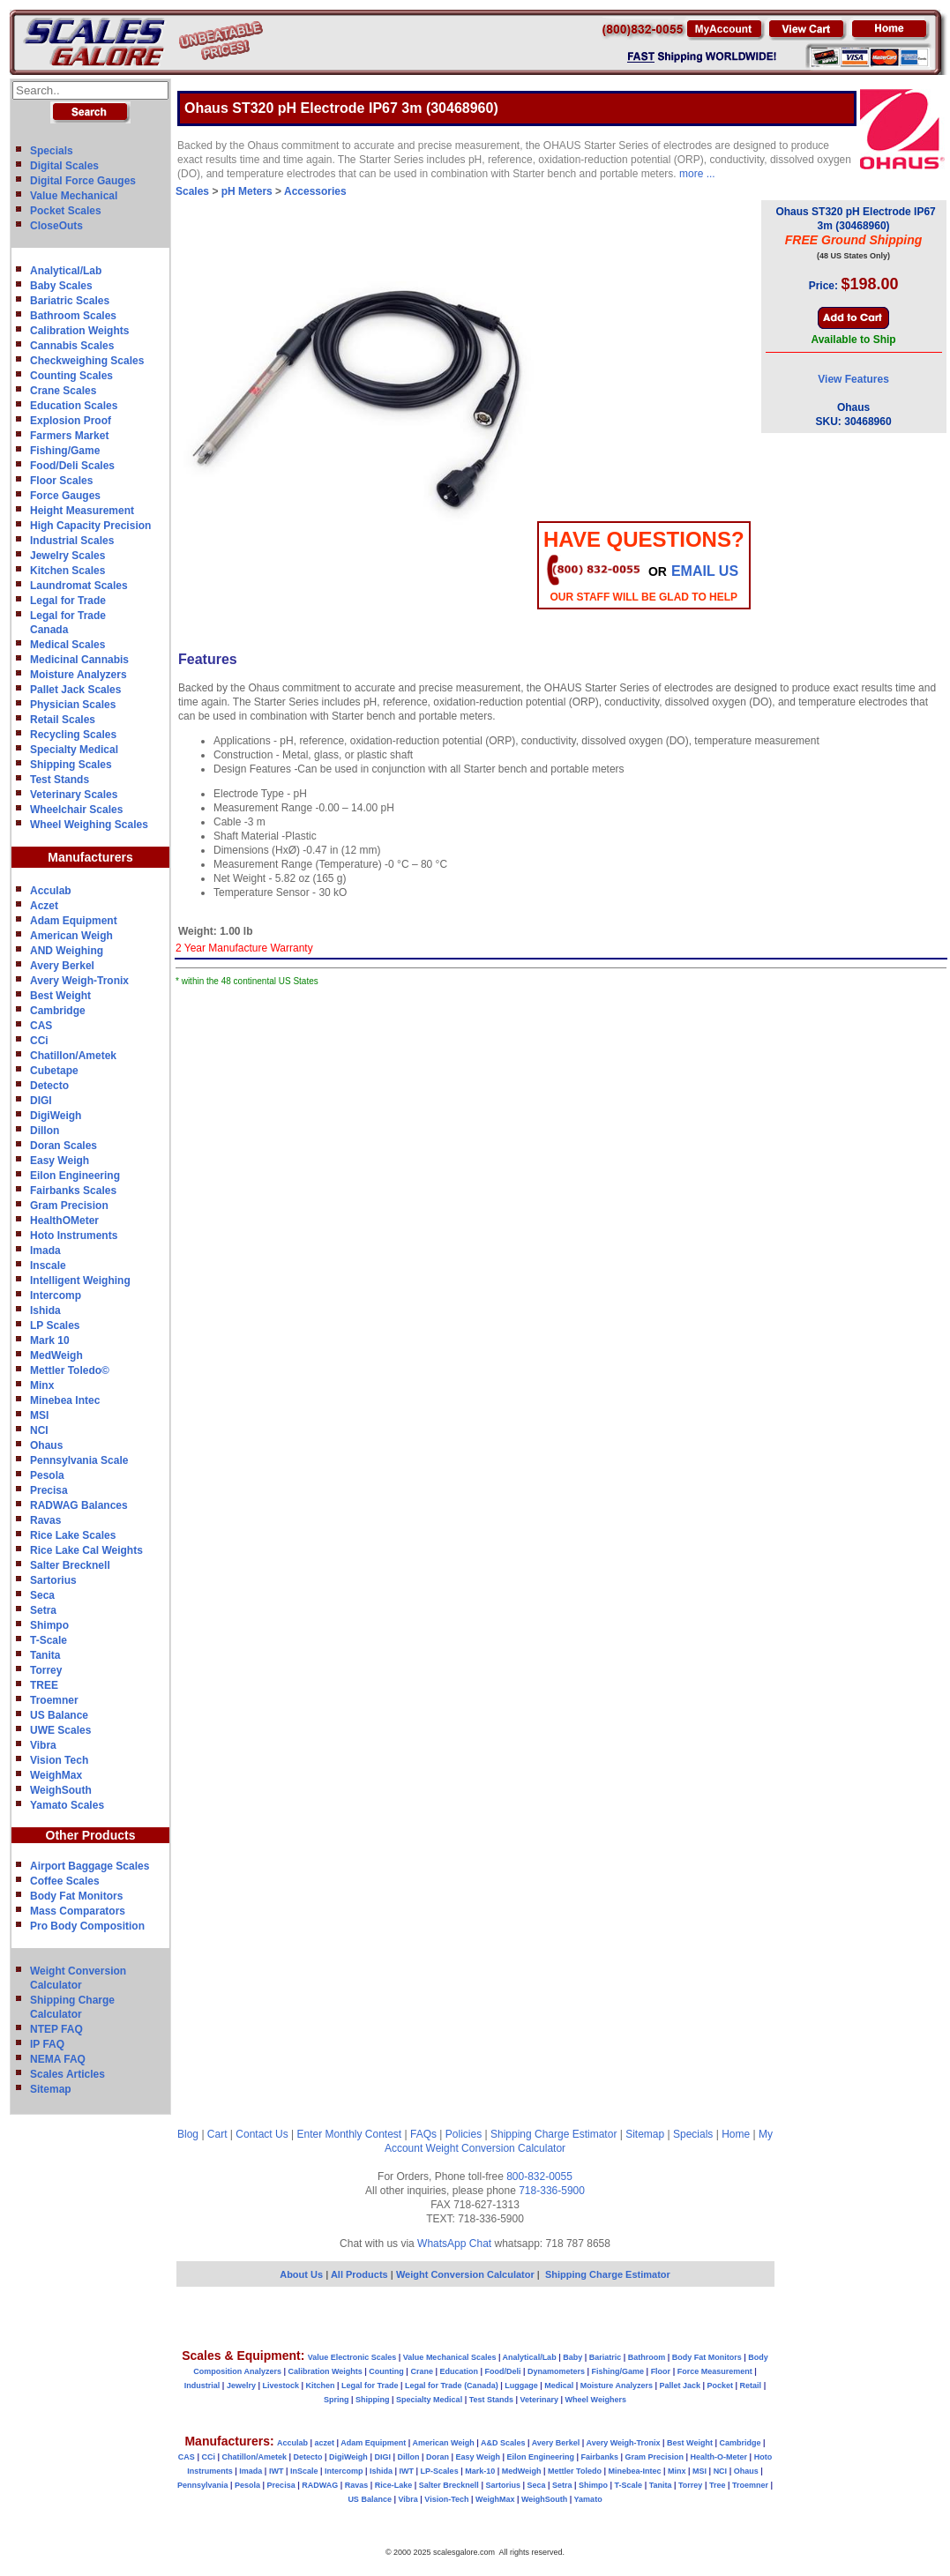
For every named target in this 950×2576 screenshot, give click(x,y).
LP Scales (54, 1325)
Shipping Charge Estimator (553, 2134)
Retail (751, 2385)
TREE (44, 1685)
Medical (558, 2385)
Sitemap (50, 2089)
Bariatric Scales (69, 301)
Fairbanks (599, 2457)
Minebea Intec (65, 1400)
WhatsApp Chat (454, 2243)
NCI (39, 1430)
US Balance (59, 1715)
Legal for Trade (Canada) (451, 2385)
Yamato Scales (67, 1805)
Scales (192, 191)
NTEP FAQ (56, 2029)
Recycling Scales (73, 734)
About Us (301, 2274)
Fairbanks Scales (73, 1190)
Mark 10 (50, 1340)
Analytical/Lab (65, 271)
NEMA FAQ (58, 2059)
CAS (41, 1025)
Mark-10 (480, 2471)
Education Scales (73, 405)
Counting (386, 2371)
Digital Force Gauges (83, 181)
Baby (572, 2357)
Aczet (44, 906)
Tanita (45, 1655)
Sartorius (53, 1580)
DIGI (41, 1100)
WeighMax (56, 1775)
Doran (437, 2457)
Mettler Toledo (575, 2471)
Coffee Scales (65, 1881)
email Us (704, 571)
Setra (43, 1610)
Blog (187, 2134)
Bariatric (605, 2357)
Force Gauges (65, 495)
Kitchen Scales (67, 570)
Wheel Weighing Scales (89, 824)
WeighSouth (61, 1790)
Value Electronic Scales (352, 2357)
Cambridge (58, 1010)
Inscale (48, 1265)
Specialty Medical (74, 749)
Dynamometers (556, 2371)
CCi (39, 1040)
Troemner (54, 1700)
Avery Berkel (62, 965)
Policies (463, 2134)
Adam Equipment (73, 921)
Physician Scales (73, 704)
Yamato (588, 2499)
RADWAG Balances (79, 1505)
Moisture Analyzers (78, 674)
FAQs (423, 2134)
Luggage (521, 2385)
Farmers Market (69, 435)
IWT (276, 2471)
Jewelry (241, 2385)
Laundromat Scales (79, 585)
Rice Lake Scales (73, 1535)
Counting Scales (71, 376)
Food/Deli (502, 2371)
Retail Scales (62, 719)
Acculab (50, 891)
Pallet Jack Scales (75, 689)
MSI (39, 1415)
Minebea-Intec (634, 2471)
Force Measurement (714, 2371)
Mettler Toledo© (69, 1370)
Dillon (44, 1130)
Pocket (720, 2385)
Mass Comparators (77, 1911)
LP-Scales (440, 2471)
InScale (304, 2471)
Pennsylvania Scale (79, 1460)
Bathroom (647, 2357)
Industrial (202, 2385)
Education (458, 2371)
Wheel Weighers (595, 2399)
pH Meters (247, 191)
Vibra (43, 1745)
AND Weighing (66, 951)
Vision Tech (59, 1760)
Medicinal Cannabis (79, 659)
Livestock (280, 2385)
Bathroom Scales (73, 316)
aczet (324, 2442)
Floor (661, 2371)
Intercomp (55, 1295)
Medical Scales (67, 644)
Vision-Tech (446, 2499)
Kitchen (320, 2385)
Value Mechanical (73, 196)
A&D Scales (503, 2442)
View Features (853, 379)
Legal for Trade (68, 600)
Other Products (91, 1835)
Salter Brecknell (70, 1565)
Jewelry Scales (67, 555)
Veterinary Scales (73, 794)
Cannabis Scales (72, 346)
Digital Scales (64, 166)
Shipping (372, 2399)
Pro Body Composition (87, 1926)
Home (736, 2134)
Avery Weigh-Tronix (79, 980)
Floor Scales (61, 480)
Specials (51, 151)
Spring (336, 2399)
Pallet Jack (679, 2385)
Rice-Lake (394, 2485)
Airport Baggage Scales (89, 1866)
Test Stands (59, 779)
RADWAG (320, 2485)
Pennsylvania (202, 2485)
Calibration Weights (79, 331)
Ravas (45, 1520)
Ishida (45, 1310)
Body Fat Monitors (76, 1896)
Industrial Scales (72, 540)
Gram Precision (69, 1205)
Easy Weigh (59, 1160)
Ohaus (46, 1445)
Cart (217, 2134)
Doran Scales (63, 1145)
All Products (361, 2274)
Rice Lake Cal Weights (86, 1550)
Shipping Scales (71, 764)
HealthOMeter (64, 1220)
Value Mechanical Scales (450, 2357)
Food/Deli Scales (72, 465)
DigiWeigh (55, 1115)
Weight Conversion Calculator (496, 2148)
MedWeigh (56, 1355)
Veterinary (539, 2399)
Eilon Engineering (75, 1175)
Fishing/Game (65, 450)
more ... (697, 174)
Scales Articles (67, 2074)
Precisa (49, 1490)
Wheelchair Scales (76, 809)
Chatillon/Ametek (73, 1055)
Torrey (46, 1670)
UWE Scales (60, 1730)
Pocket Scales (65, 211)
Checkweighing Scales (87, 361)
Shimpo (49, 1625)
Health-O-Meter (719, 2457)
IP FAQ (47, 2044)
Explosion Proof (70, 420)
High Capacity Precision (90, 525)
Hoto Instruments (73, 1235)
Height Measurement (82, 510)
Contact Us (262, 2134)
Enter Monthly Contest (348, 2134)
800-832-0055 (539, 2176)
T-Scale (48, 1640)
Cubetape (54, 1070)
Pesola (47, 1475)
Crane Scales (63, 391)
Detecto (49, 1085)
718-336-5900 (552, 2190)
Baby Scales (61, 286)
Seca (42, 1595)
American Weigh (71, 936)
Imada (45, 1250)
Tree (717, 2485)
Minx (42, 1385)
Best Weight (60, 995)
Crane (421, 2371)
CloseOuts (56, 226)
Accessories (315, 191)
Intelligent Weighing (80, 1280)
